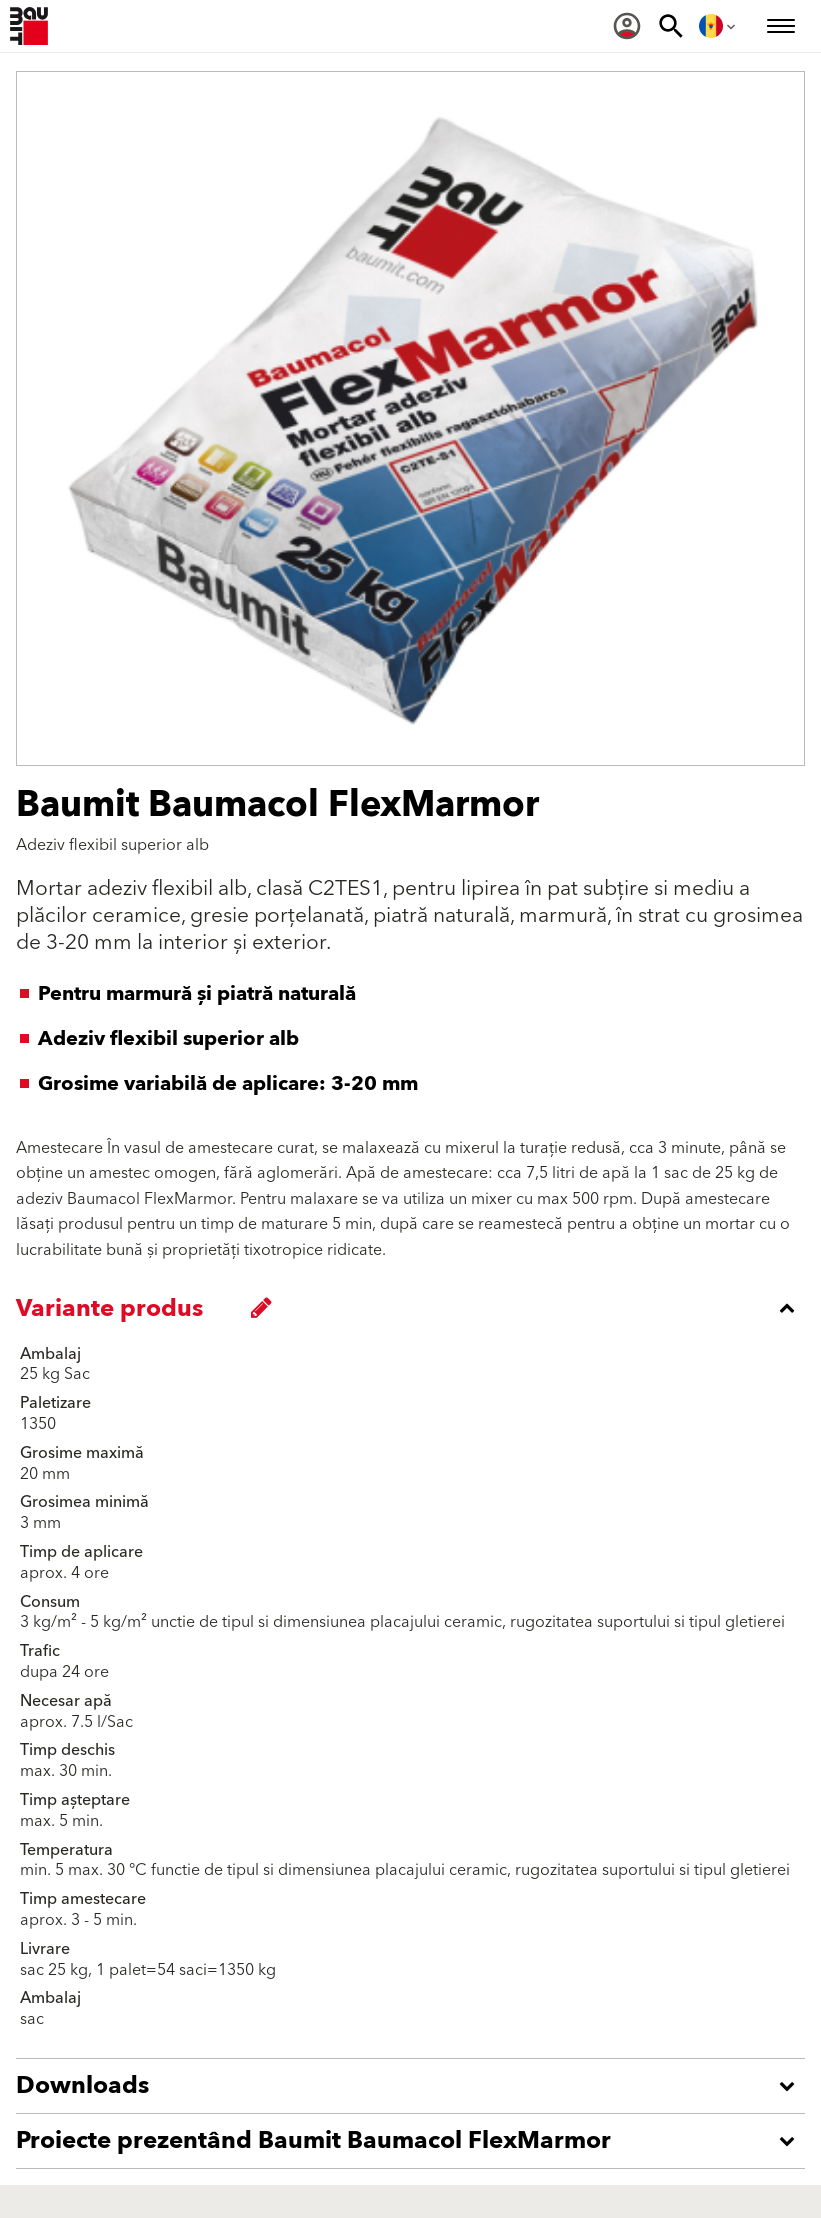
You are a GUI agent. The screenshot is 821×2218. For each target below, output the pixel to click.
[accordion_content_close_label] (415, 1308)
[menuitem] (627, 26)
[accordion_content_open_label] (415, 2086)
